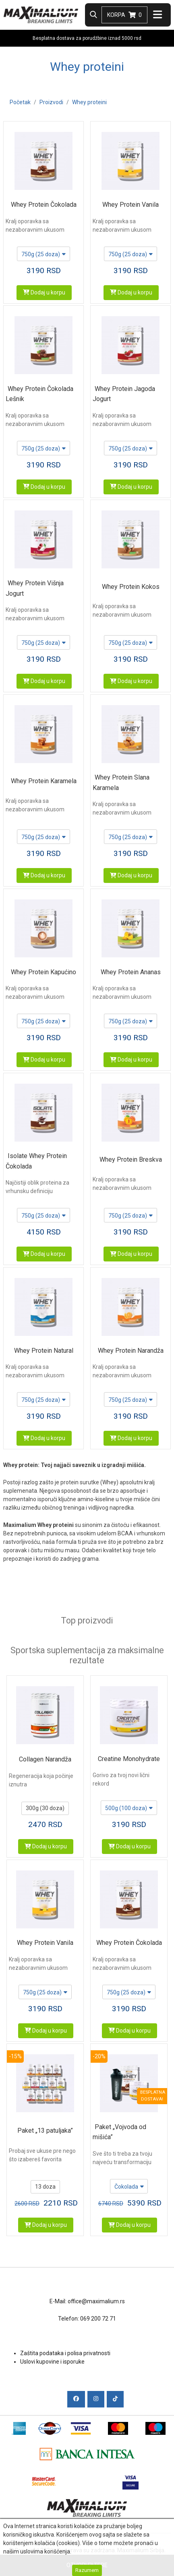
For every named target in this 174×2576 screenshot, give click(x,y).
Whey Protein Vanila (130, 204)
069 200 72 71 (98, 2318)
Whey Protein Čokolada (44, 204)
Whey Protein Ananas (131, 972)
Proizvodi (51, 102)
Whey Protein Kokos (131, 587)
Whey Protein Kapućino (43, 972)
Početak (20, 102)
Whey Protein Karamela (44, 781)
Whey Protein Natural (43, 1350)
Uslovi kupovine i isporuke (52, 2361)
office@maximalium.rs (96, 2301)
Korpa (124, 15)
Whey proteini (89, 102)
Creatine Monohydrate (129, 1759)
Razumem (87, 2570)
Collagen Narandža (45, 1759)
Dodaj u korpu (44, 292)
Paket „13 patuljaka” (45, 2130)
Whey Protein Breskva (130, 1159)
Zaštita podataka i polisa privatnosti (65, 2353)
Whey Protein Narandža (131, 1350)
